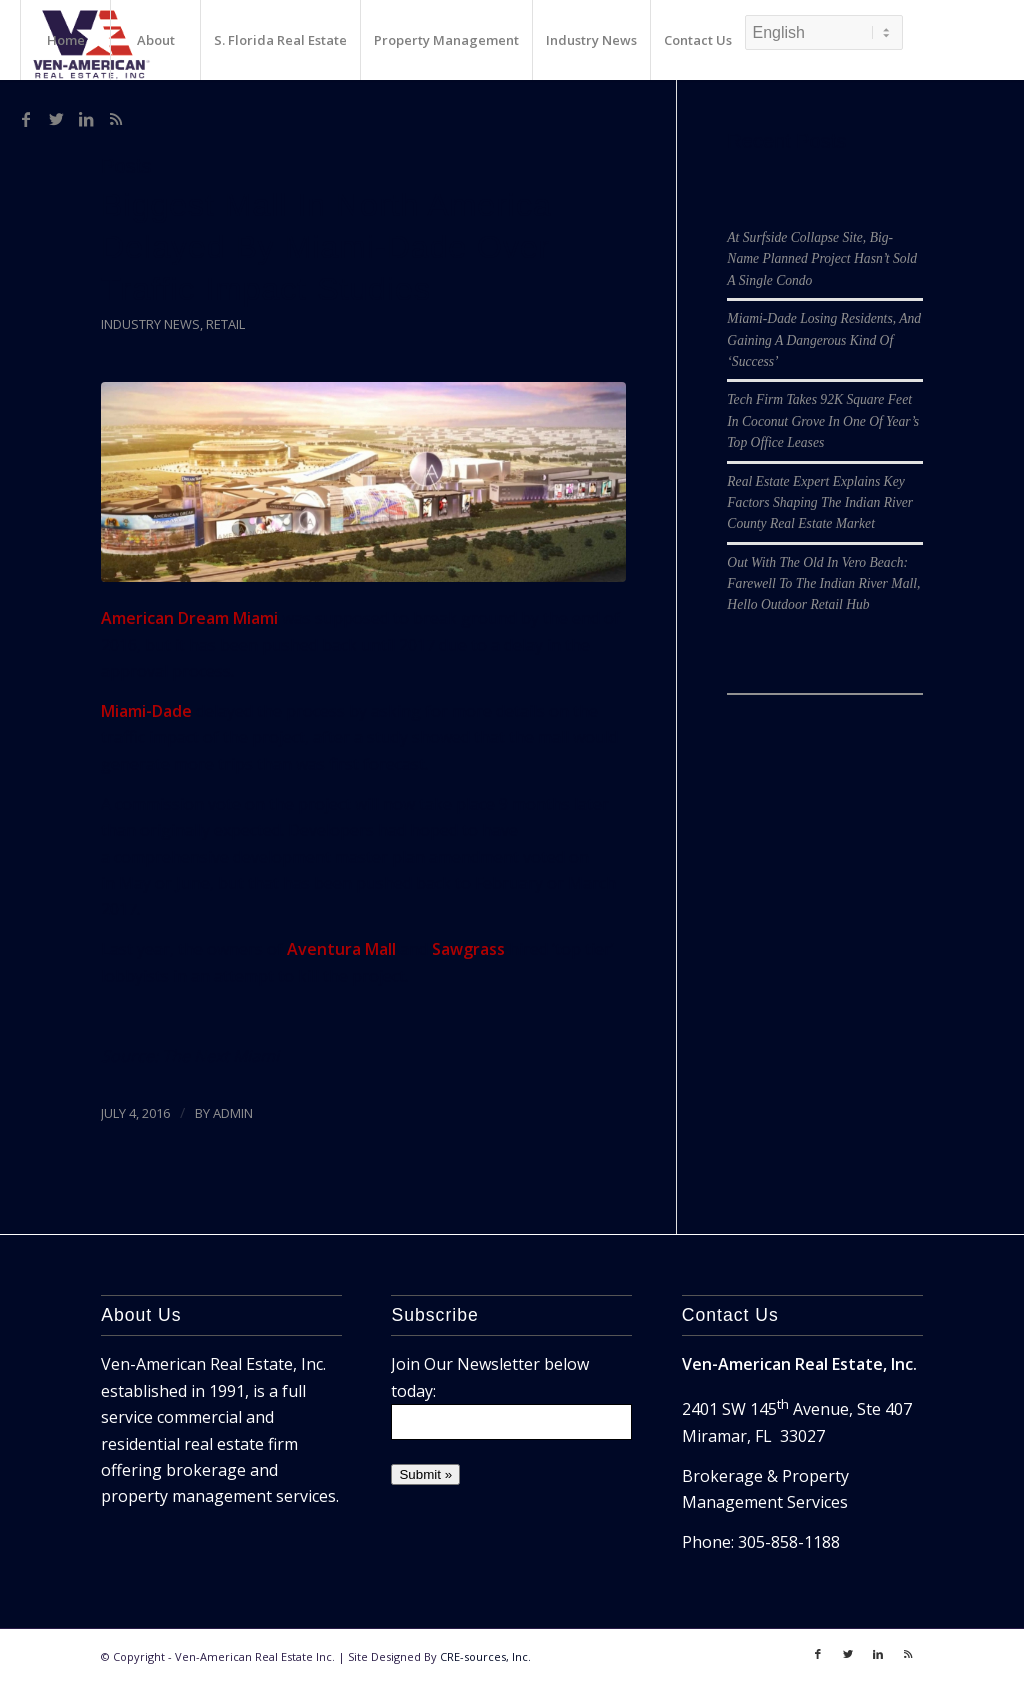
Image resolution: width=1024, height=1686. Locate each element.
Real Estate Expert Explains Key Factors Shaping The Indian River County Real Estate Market (820, 503)
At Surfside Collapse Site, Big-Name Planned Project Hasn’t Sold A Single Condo (822, 259)
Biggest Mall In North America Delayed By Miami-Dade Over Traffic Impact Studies (326, 247)
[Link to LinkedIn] (86, 119)
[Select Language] (824, 32)
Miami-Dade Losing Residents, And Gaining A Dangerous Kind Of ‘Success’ (824, 340)
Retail (225, 324)
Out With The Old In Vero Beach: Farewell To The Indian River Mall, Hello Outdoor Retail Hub (823, 584)
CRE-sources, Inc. (485, 1656)
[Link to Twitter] (56, 119)
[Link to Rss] (116, 119)
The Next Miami (220, 1056)
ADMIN (233, 1113)
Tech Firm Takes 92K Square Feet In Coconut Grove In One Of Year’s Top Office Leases (823, 421)
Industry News (150, 324)
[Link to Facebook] (26, 119)
